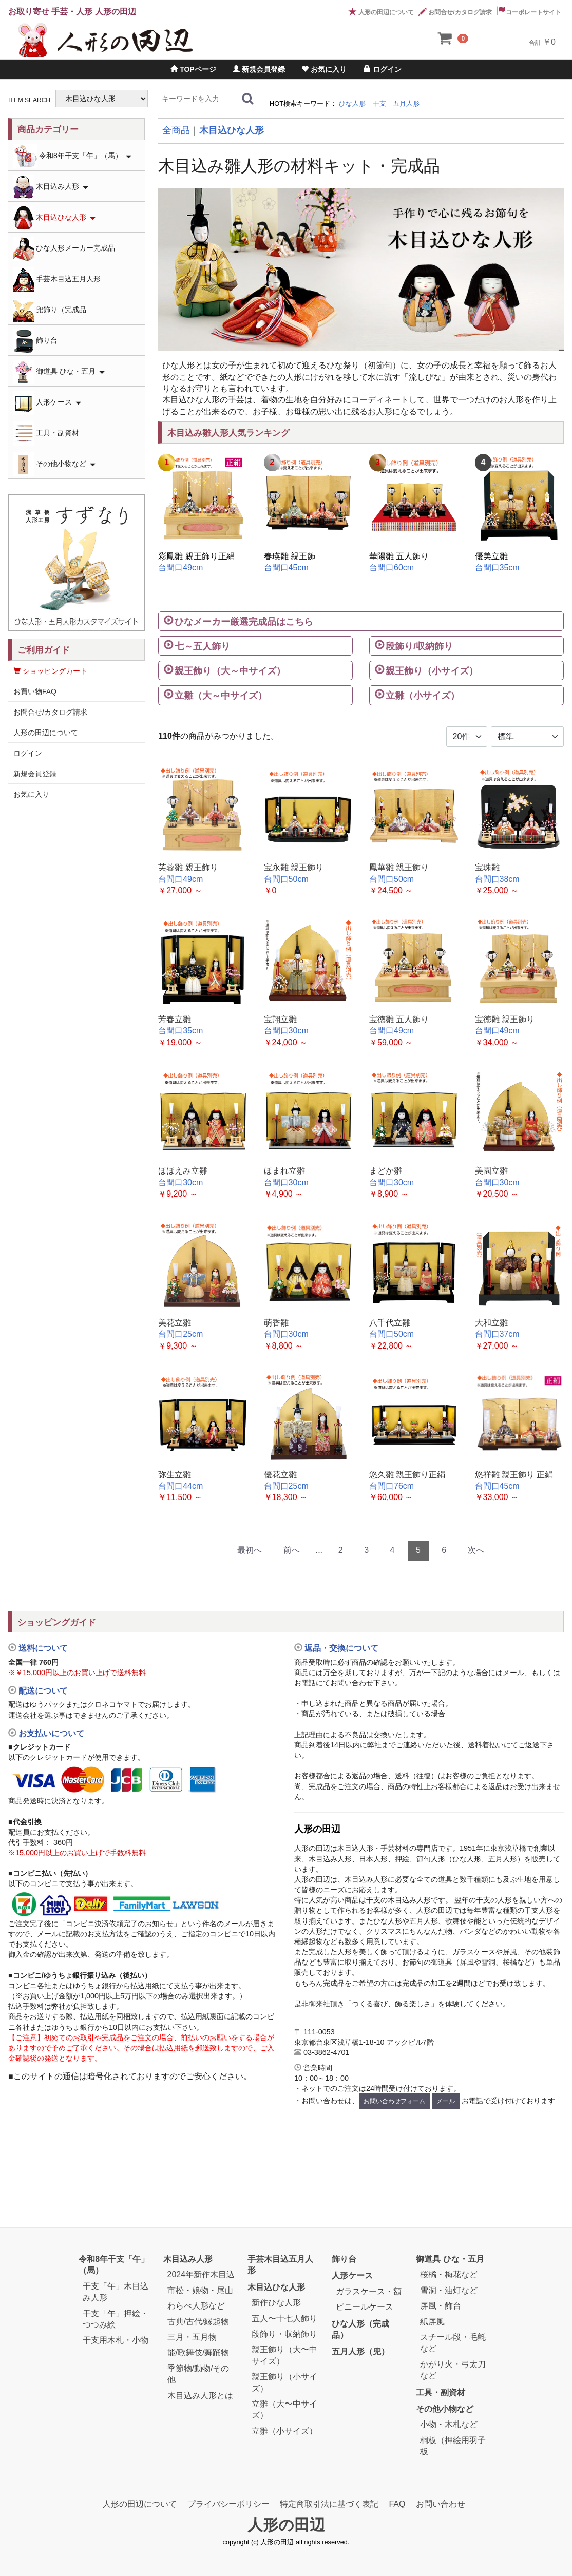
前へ (291, 1550)
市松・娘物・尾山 (200, 2290)
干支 (379, 103)
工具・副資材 (46, 433)
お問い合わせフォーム (394, 2101)
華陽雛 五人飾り (399, 556)
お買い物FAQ (34, 691)
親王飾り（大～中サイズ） (230, 671)
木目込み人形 (50, 187)
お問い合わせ (440, 2504)
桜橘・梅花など (449, 2275)
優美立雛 (491, 556)
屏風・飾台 (440, 2306)
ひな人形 (352, 103)
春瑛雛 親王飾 (289, 556)
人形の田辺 (286, 2524)
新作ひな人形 (276, 2303)
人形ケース (47, 403)
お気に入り (324, 69)
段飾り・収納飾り (284, 2334)
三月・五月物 (192, 2337)
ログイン (383, 69)
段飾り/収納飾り (419, 646)
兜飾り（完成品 (49, 310)
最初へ (249, 1550)
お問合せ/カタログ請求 (454, 12)
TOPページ (193, 69)
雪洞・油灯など (449, 2290)
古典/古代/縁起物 (198, 2321)
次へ (476, 1550)
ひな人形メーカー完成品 (64, 249)
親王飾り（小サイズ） (432, 671)
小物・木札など (449, 2424)
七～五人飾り (202, 646)
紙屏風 (432, 2321)
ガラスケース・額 (369, 2291)
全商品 (176, 130)
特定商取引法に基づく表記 (329, 2504)
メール (445, 2101)
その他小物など (54, 464)
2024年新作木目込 (201, 2275)
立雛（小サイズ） (423, 695)
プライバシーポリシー (228, 2504)
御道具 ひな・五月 (59, 372)
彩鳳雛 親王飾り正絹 (196, 556)
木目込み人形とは (200, 2395)
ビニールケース (364, 2307)
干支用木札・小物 (115, 2340)
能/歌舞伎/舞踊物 (198, 2353)
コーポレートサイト (529, 12)
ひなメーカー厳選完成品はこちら (244, 622)
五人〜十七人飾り (284, 2318)
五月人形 (406, 103)
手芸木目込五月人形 (57, 279)
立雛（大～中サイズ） (221, 695)
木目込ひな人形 (231, 130)
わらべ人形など (196, 2306)
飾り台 (35, 341)
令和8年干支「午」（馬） (72, 156)
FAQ (397, 2504)
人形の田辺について (381, 12)
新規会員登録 (259, 69)
